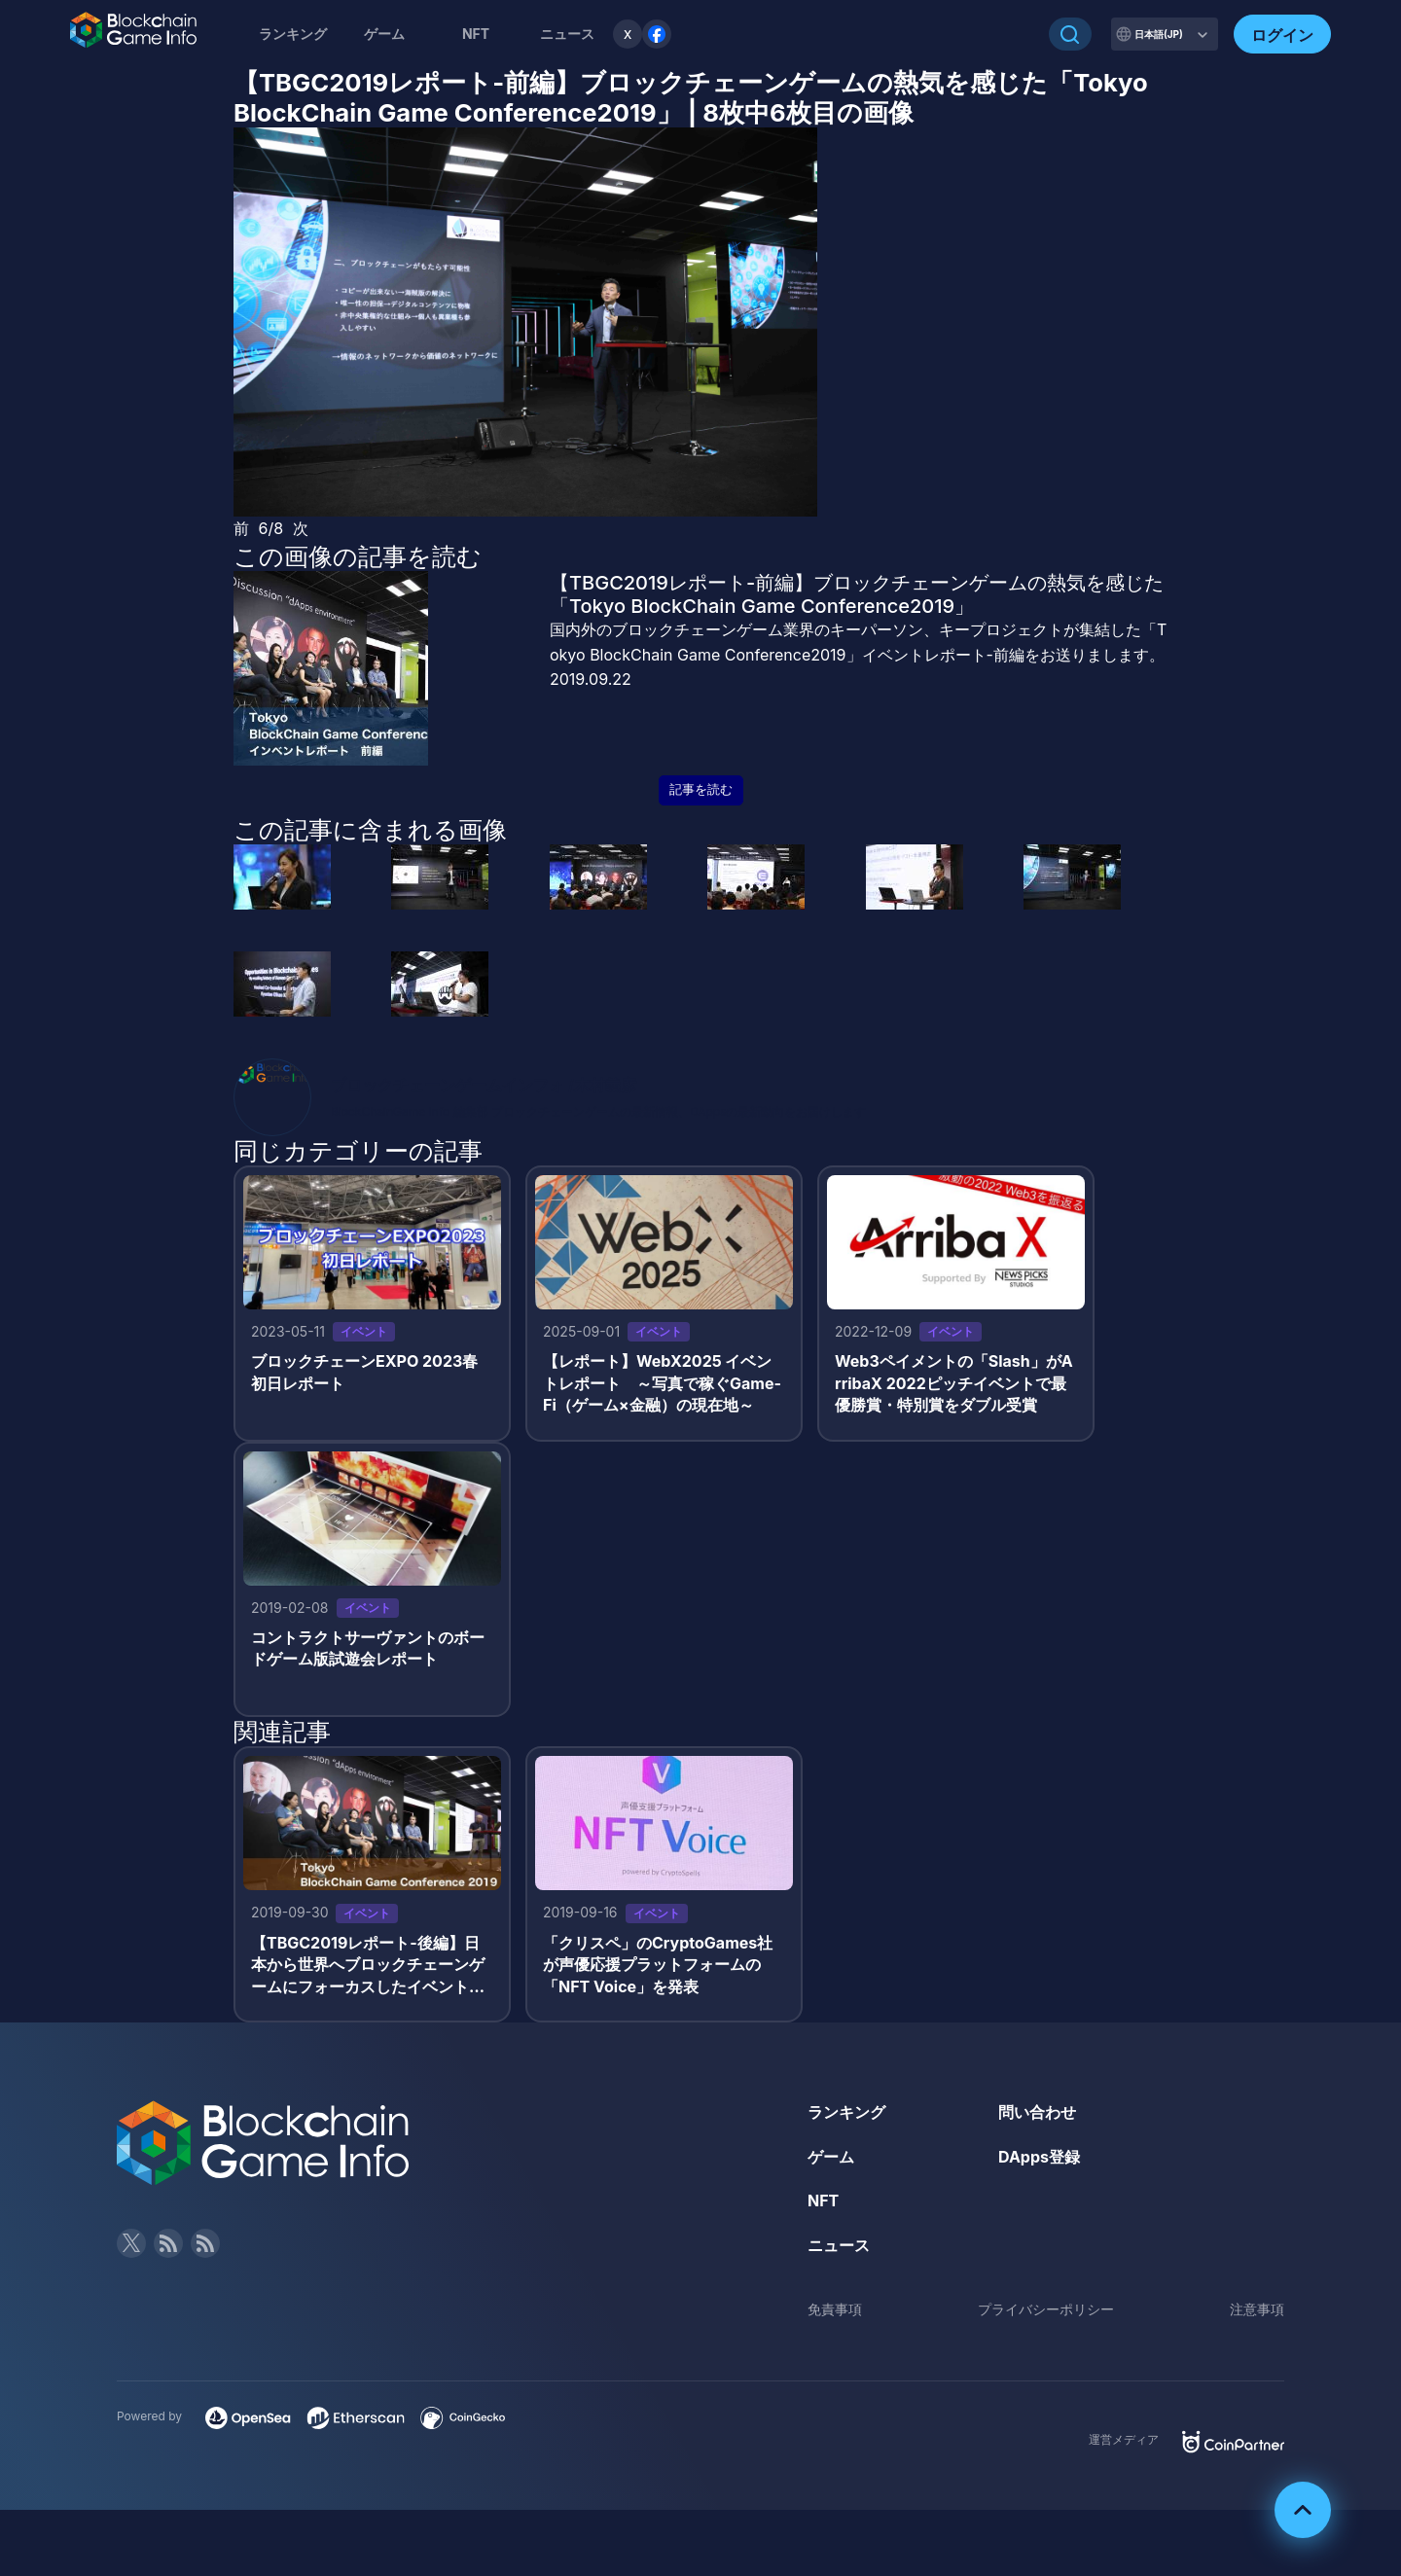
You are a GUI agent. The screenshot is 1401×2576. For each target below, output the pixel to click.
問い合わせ (1037, 2112)
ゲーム (384, 33)
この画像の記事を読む (358, 556)
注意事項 (1257, 2309)
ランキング (293, 33)
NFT (475, 33)
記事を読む (701, 789)
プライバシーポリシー (1046, 2309)
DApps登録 (1039, 2156)
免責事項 (835, 2309)
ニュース (839, 2245)
